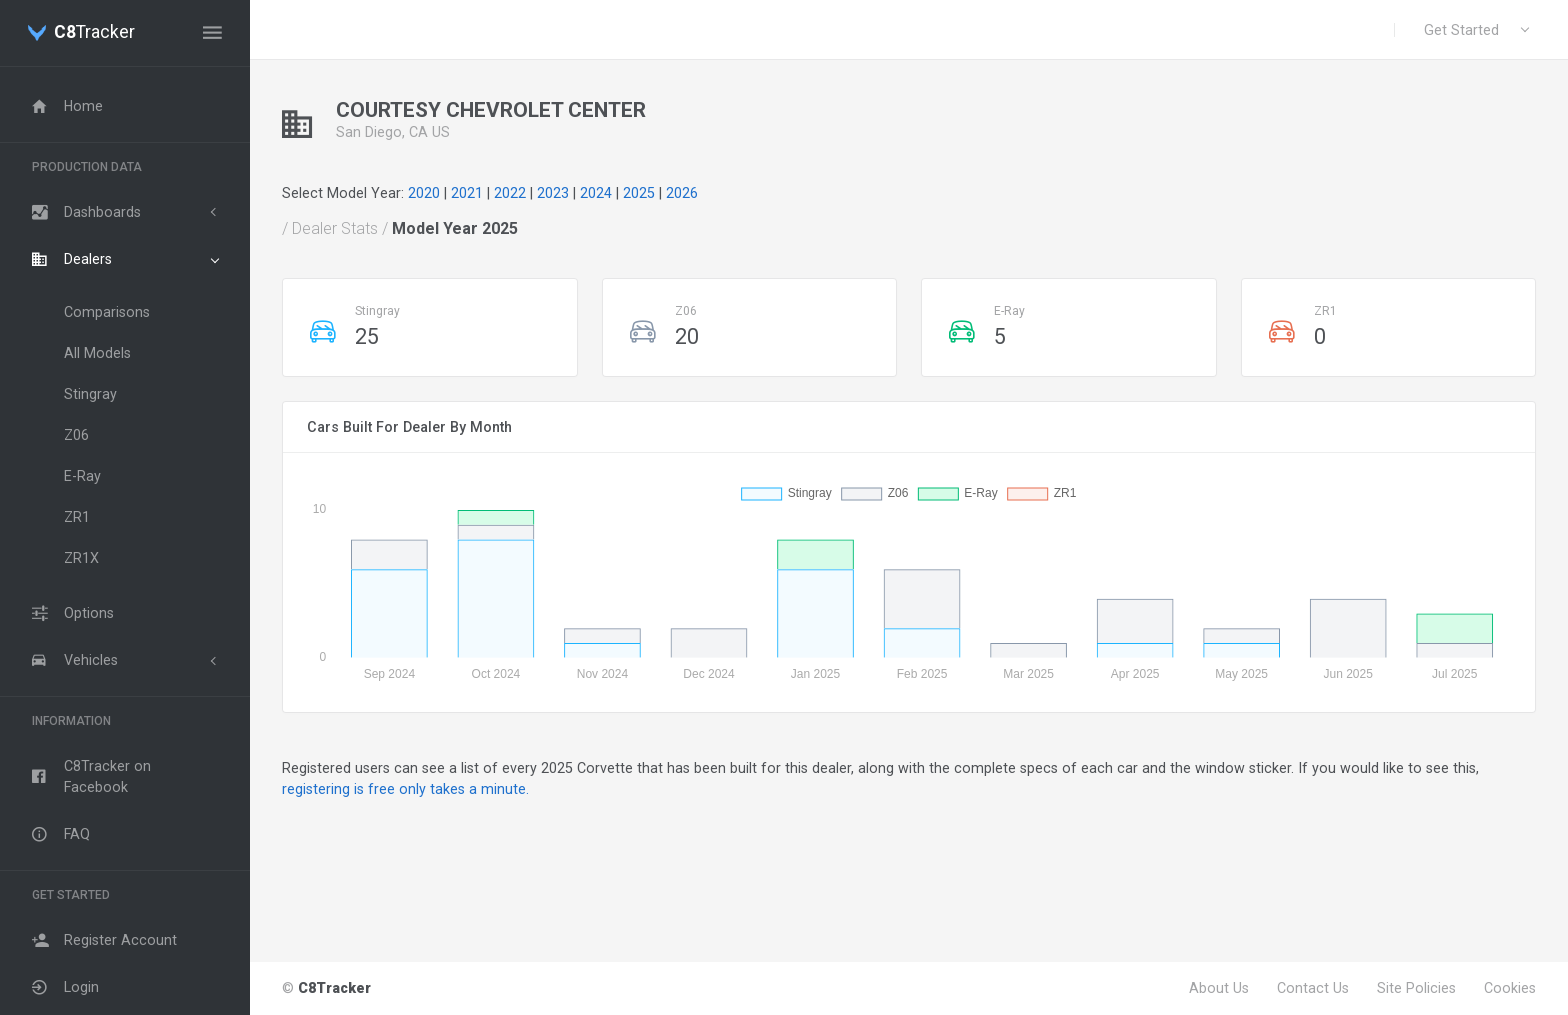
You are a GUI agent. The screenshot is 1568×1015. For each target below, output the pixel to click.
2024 (596, 193)
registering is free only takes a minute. (405, 789)
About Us (1219, 988)
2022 (510, 193)
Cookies (1510, 988)
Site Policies (1416, 988)
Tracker (94, 33)
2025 (639, 193)
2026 (682, 193)
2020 (424, 193)
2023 (553, 193)
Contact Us (1313, 988)
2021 (467, 193)
